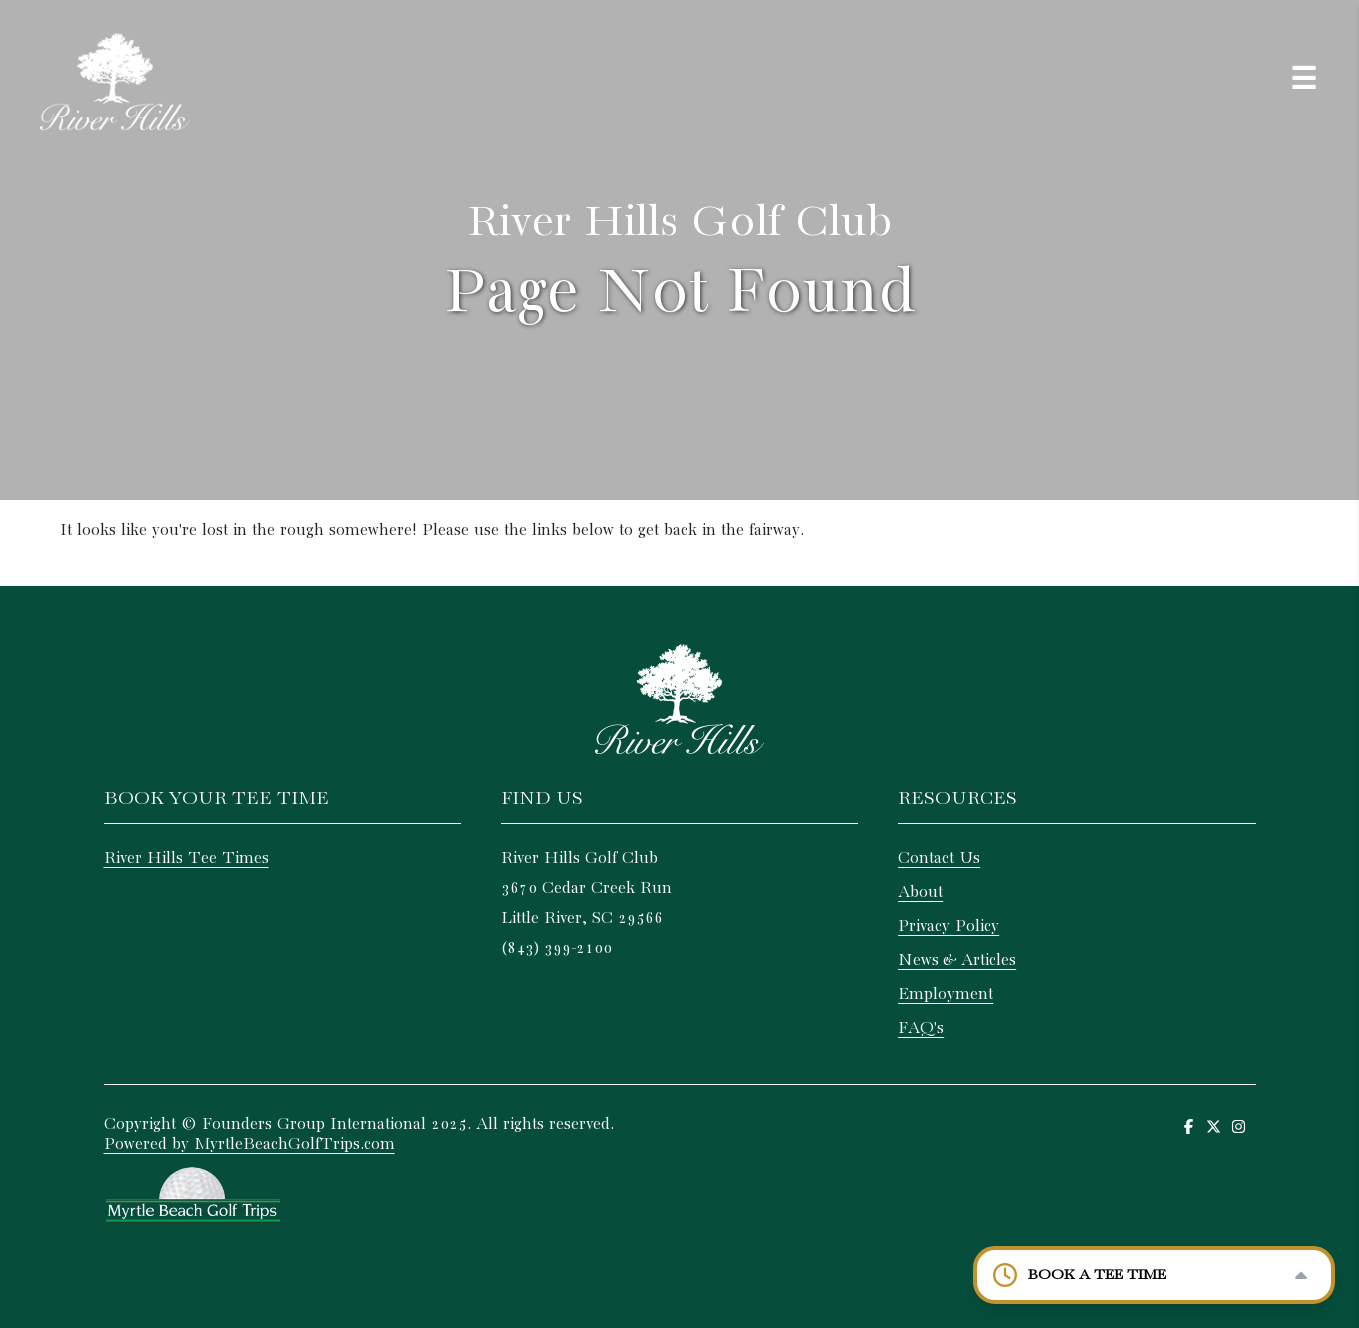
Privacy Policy (948, 926)
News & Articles (957, 960)
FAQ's (921, 1028)
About (920, 892)
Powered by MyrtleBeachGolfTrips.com (249, 1144)
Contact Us (939, 858)
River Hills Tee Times (186, 858)
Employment (945, 994)
